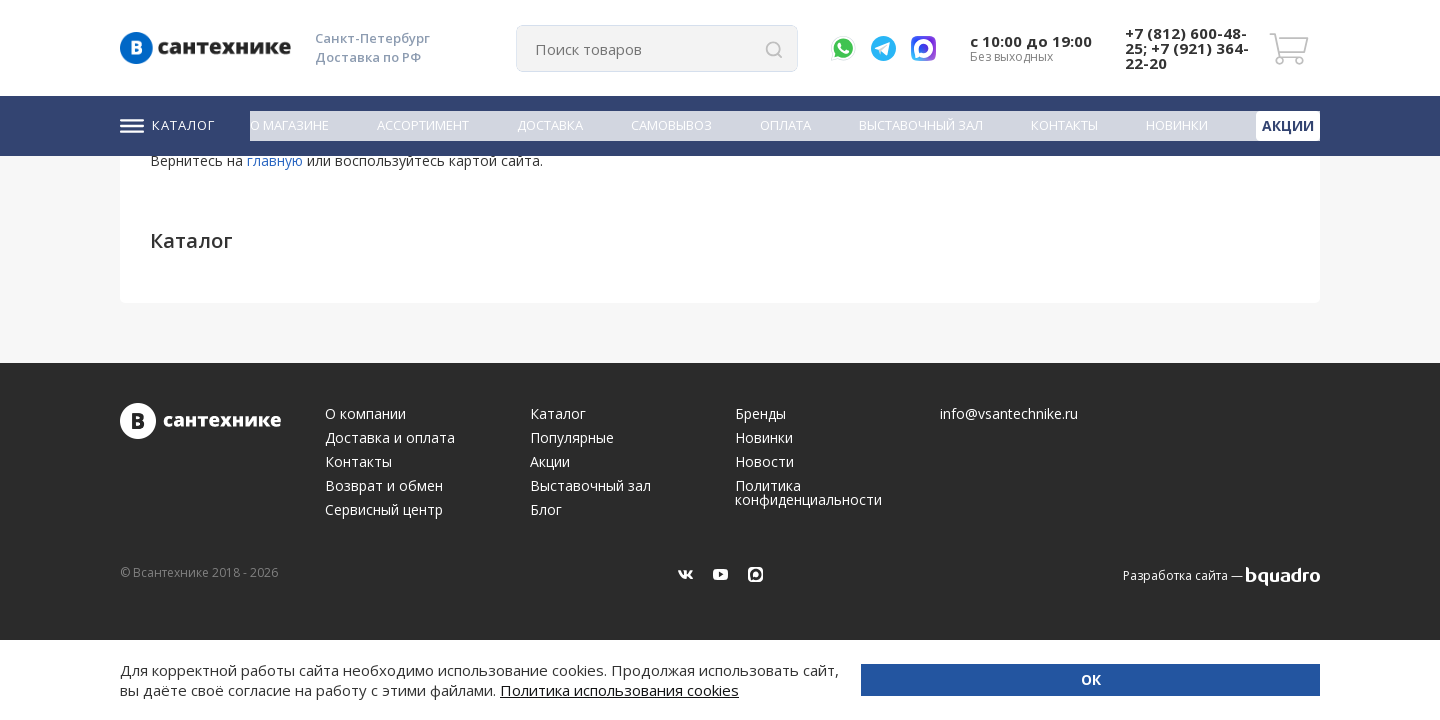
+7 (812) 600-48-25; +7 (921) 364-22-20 (1187, 48)
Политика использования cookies (309, 690)
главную (275, 160)
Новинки (1181, 125)
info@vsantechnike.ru (1009, 414)
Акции (1290, 124)
